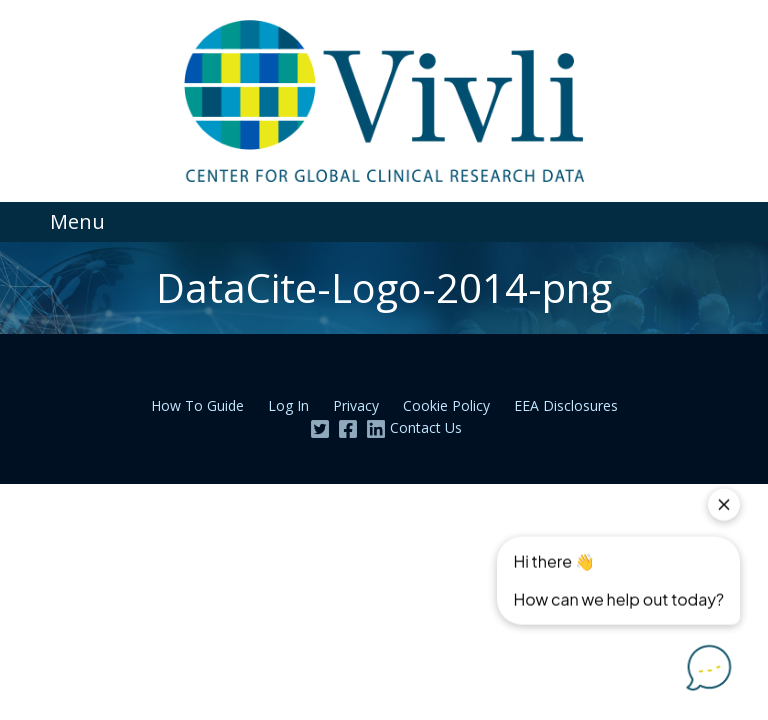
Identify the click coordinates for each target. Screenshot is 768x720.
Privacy (356, 405)
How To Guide (197, 405)
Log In (288, 405)
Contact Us (426, 427)
